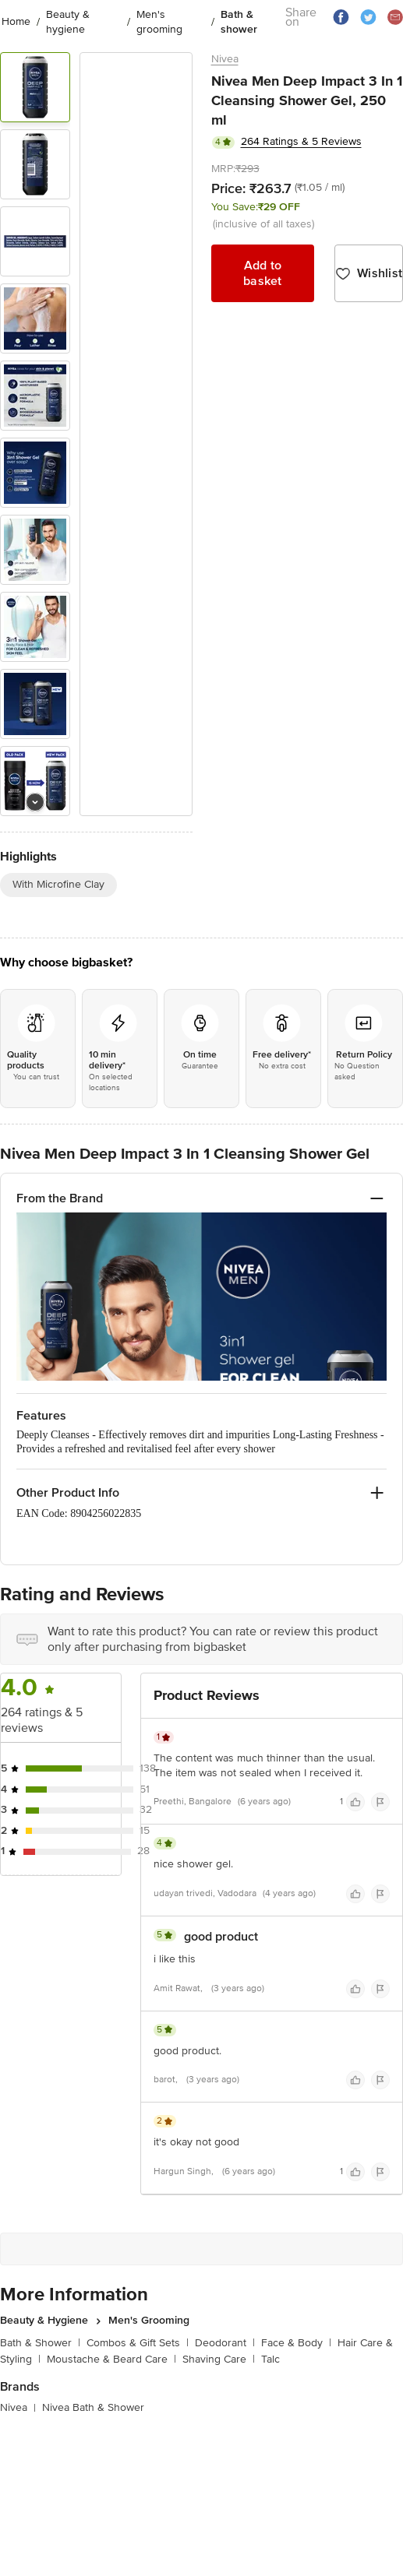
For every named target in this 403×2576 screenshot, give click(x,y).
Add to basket (262, 273)
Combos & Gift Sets (138, 2342)
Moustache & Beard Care (111, 2359)
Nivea (225, 58)
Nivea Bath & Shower (93, 2407)
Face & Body (296, 2342)
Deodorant (225, 2342)
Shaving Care (218, 2359)
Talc (270, 2359)
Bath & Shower (40, 2342)
